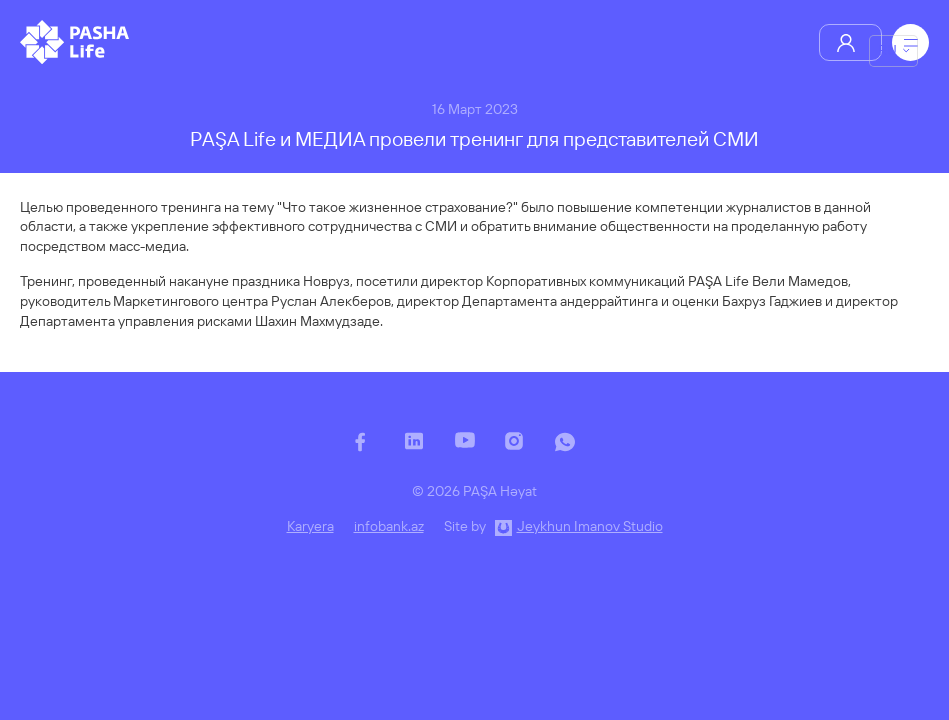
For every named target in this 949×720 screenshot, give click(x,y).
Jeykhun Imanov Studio (590, 526)
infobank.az (389, 526)
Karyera (310, 526)
